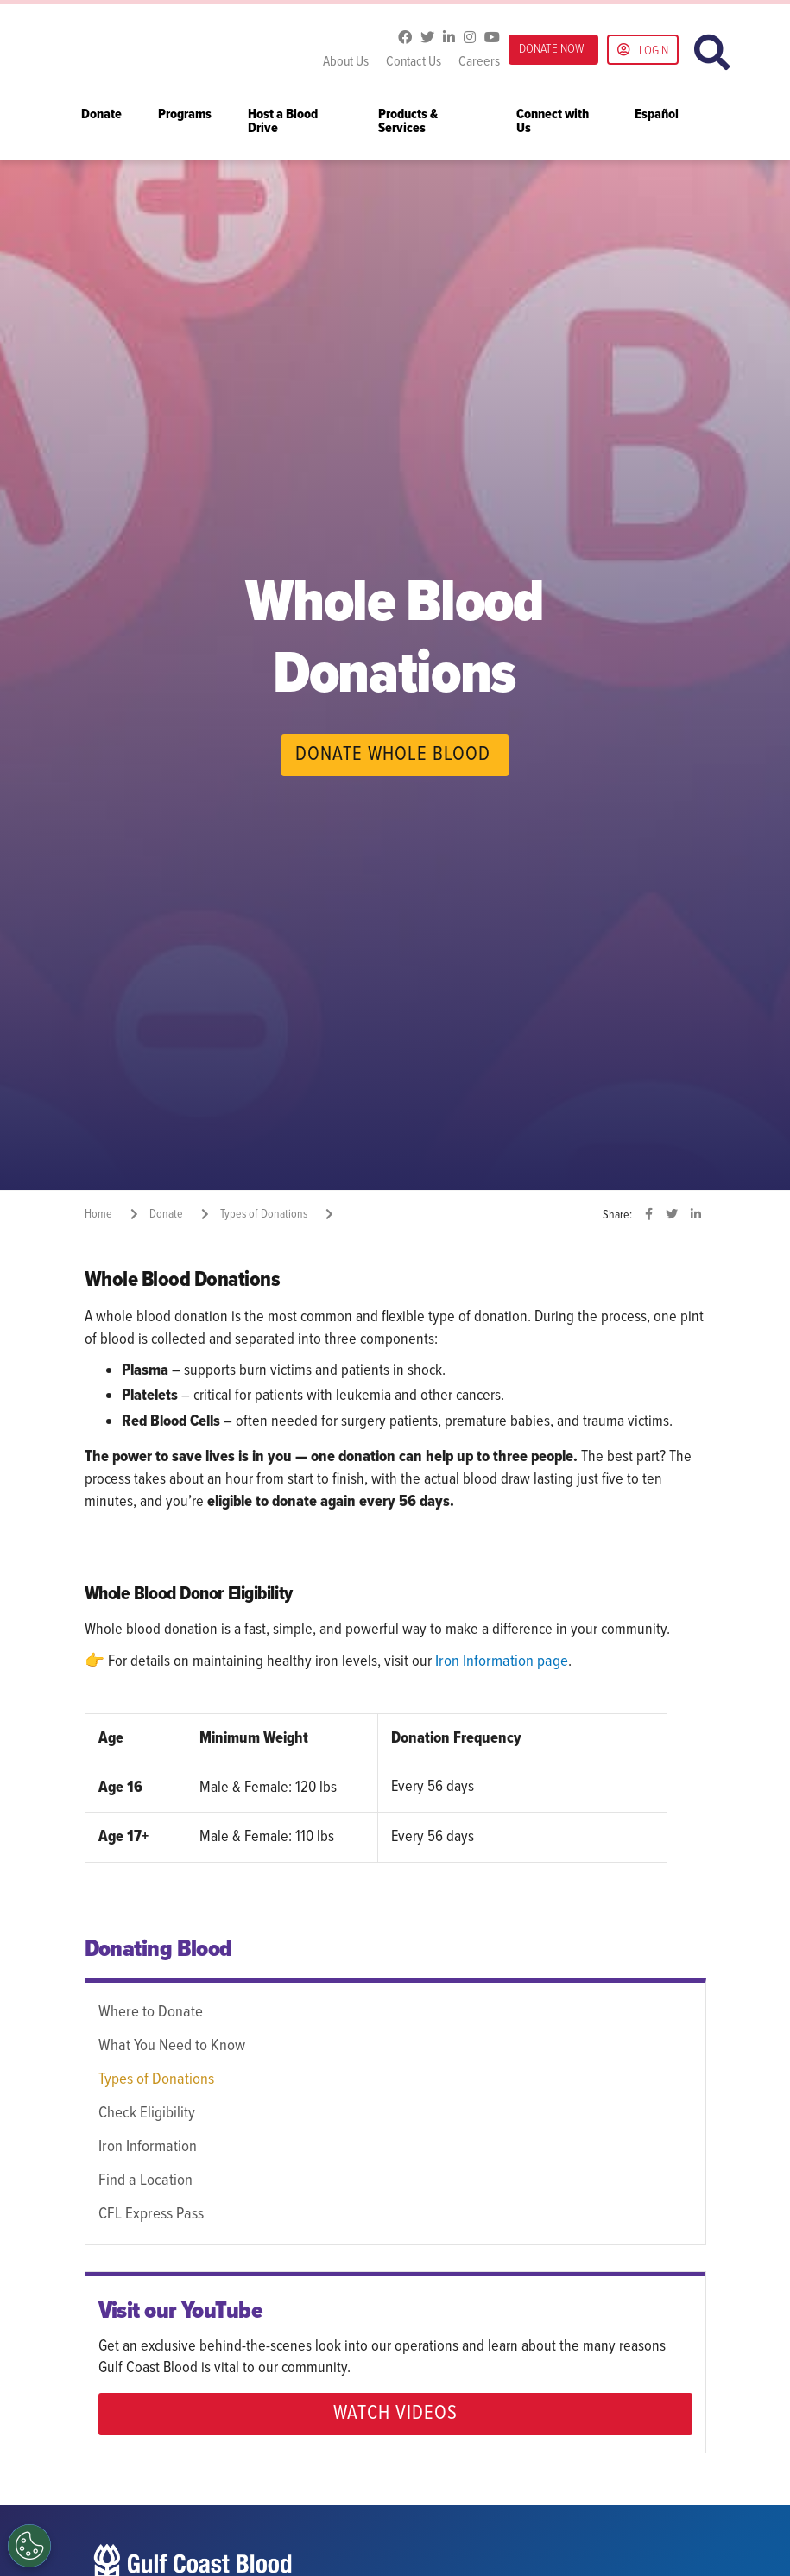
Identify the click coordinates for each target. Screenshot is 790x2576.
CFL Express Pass (148, 2210)
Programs (185, 115)
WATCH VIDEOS (395, 2409)
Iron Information (146, 2144)
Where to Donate (148, 2011)
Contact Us (413, 62)
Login (642, 51)
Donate (101, 115)
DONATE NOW (551, 49)
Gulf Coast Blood (192, 49)
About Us (346, 62)
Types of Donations (155, 2077)
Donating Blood (158, 1949)
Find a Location (143, 2178)
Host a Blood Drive (283, 122)
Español (657, 115)
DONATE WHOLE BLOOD (392, 755)
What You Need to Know (170, 2045)
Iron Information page (500, 1660)
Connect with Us (552, 122)
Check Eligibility (145, 2111)
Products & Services (408, 122)
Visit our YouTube (180, 2307)
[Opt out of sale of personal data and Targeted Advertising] (29, 2545)
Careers (479, 62)
